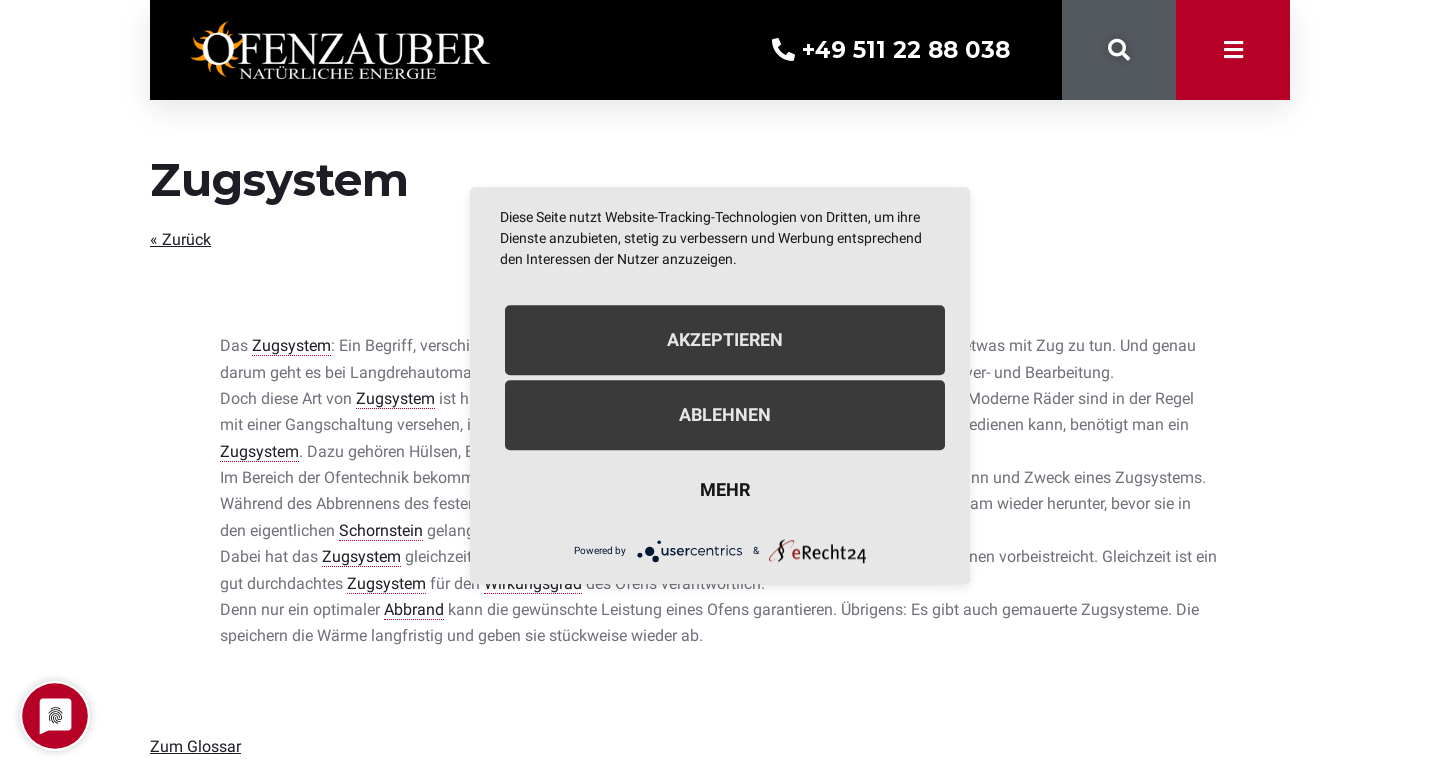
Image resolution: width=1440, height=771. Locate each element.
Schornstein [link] (381, 530)
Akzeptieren (725, 339)
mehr (725, 489)
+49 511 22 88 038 (891, 50)
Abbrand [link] (414, 609)
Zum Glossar (195, 746)
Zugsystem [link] (291, 345)
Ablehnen (725, 414)
